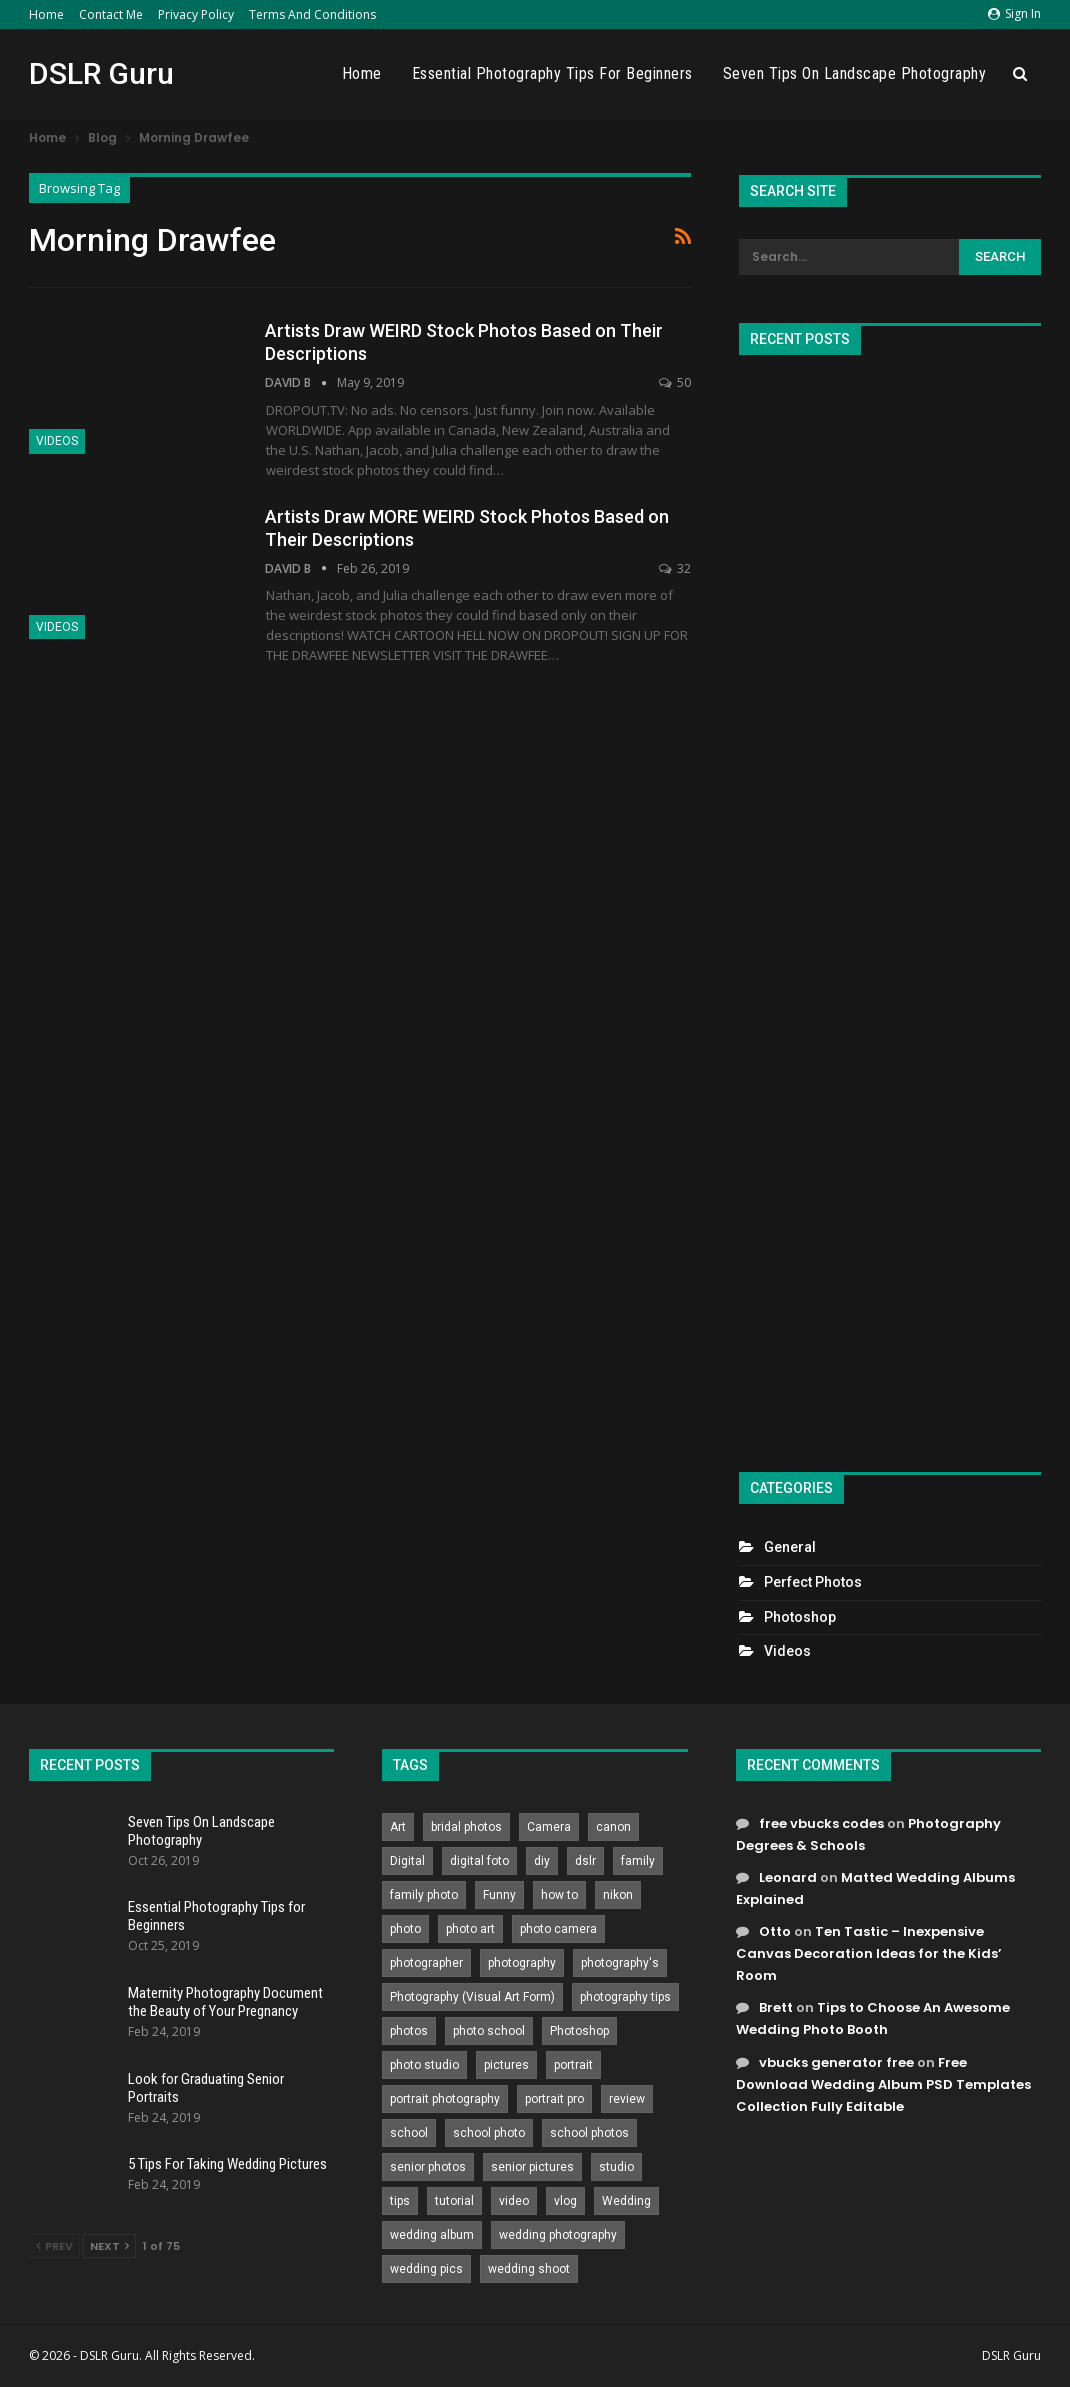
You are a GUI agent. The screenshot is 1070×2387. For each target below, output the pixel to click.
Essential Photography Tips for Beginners (552, 73)
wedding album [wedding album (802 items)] (432, 2235)
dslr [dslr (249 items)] (585, 1861)
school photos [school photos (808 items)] (589, 2133)
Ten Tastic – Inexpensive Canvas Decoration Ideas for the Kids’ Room (869, 1953)
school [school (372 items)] (409, 2133)
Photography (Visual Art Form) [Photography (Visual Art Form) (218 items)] (472, 1997)
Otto (775, 1931)
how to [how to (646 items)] (559, 1895)
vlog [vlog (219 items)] (565, 2201)
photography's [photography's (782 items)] (620, 1963)
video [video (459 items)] (514, 2201)
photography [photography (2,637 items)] (522, 1963)
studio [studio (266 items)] (616, 2167)
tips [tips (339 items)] (400, 2201)
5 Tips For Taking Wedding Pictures (227, 2164)
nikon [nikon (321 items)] (618, 1895)
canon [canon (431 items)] (613, 1827)
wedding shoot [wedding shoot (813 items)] (529, 2269)
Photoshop (800, 1617)
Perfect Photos (813, 1582)
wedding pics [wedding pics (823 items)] (426, 2269)
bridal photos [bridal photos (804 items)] (466, 1827)
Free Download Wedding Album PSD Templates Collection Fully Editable (883, 2084)
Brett (776, 2007)
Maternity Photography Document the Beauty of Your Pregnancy (225, 2002)
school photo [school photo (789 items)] (489, 2133)
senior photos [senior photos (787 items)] (428, 2167)
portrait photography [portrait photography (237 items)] (445, 2099)
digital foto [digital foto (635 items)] (479, 1861)
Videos (57, 441)
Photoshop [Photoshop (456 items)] (579, 2031)
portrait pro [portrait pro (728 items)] (554, 2099)
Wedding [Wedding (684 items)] (626, 2201)
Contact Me (111, 14)
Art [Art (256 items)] (398, 1827)
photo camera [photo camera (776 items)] (558, 1929)
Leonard (788, 1877)
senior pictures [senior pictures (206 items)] (532, 2167)
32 (675, 568)
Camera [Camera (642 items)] (549, 1827)
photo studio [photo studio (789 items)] (424, 2065)
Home (46, 14)
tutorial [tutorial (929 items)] (454, 2201)
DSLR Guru (101, 73)
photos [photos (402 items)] (409, 2031)
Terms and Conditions (312, 14)
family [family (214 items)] (638, 1861)
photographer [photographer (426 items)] (426, 1963)
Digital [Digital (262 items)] (407, 1861)
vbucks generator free (836, 2062)
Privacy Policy (196, 14)
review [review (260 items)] (627, 2099)
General (790, 1547)
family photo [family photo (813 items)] (424, 1895)
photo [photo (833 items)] (405, 1929)
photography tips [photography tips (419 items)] (625, 1997)
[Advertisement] (890, 905)
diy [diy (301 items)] (542, 1861)
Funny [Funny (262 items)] (499, 1895)
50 (675, 382)
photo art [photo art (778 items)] (470, 1929)
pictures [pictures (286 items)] (506, 2065)
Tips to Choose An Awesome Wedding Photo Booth (873, 2018)
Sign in (1014, 13)
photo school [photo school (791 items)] (489, 2031)
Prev (54, 2246)
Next (109, 2246)
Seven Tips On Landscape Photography (855, 73)
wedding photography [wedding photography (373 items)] (558, 2235)
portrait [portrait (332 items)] (573, 2065)
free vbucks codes (821, 1823)
